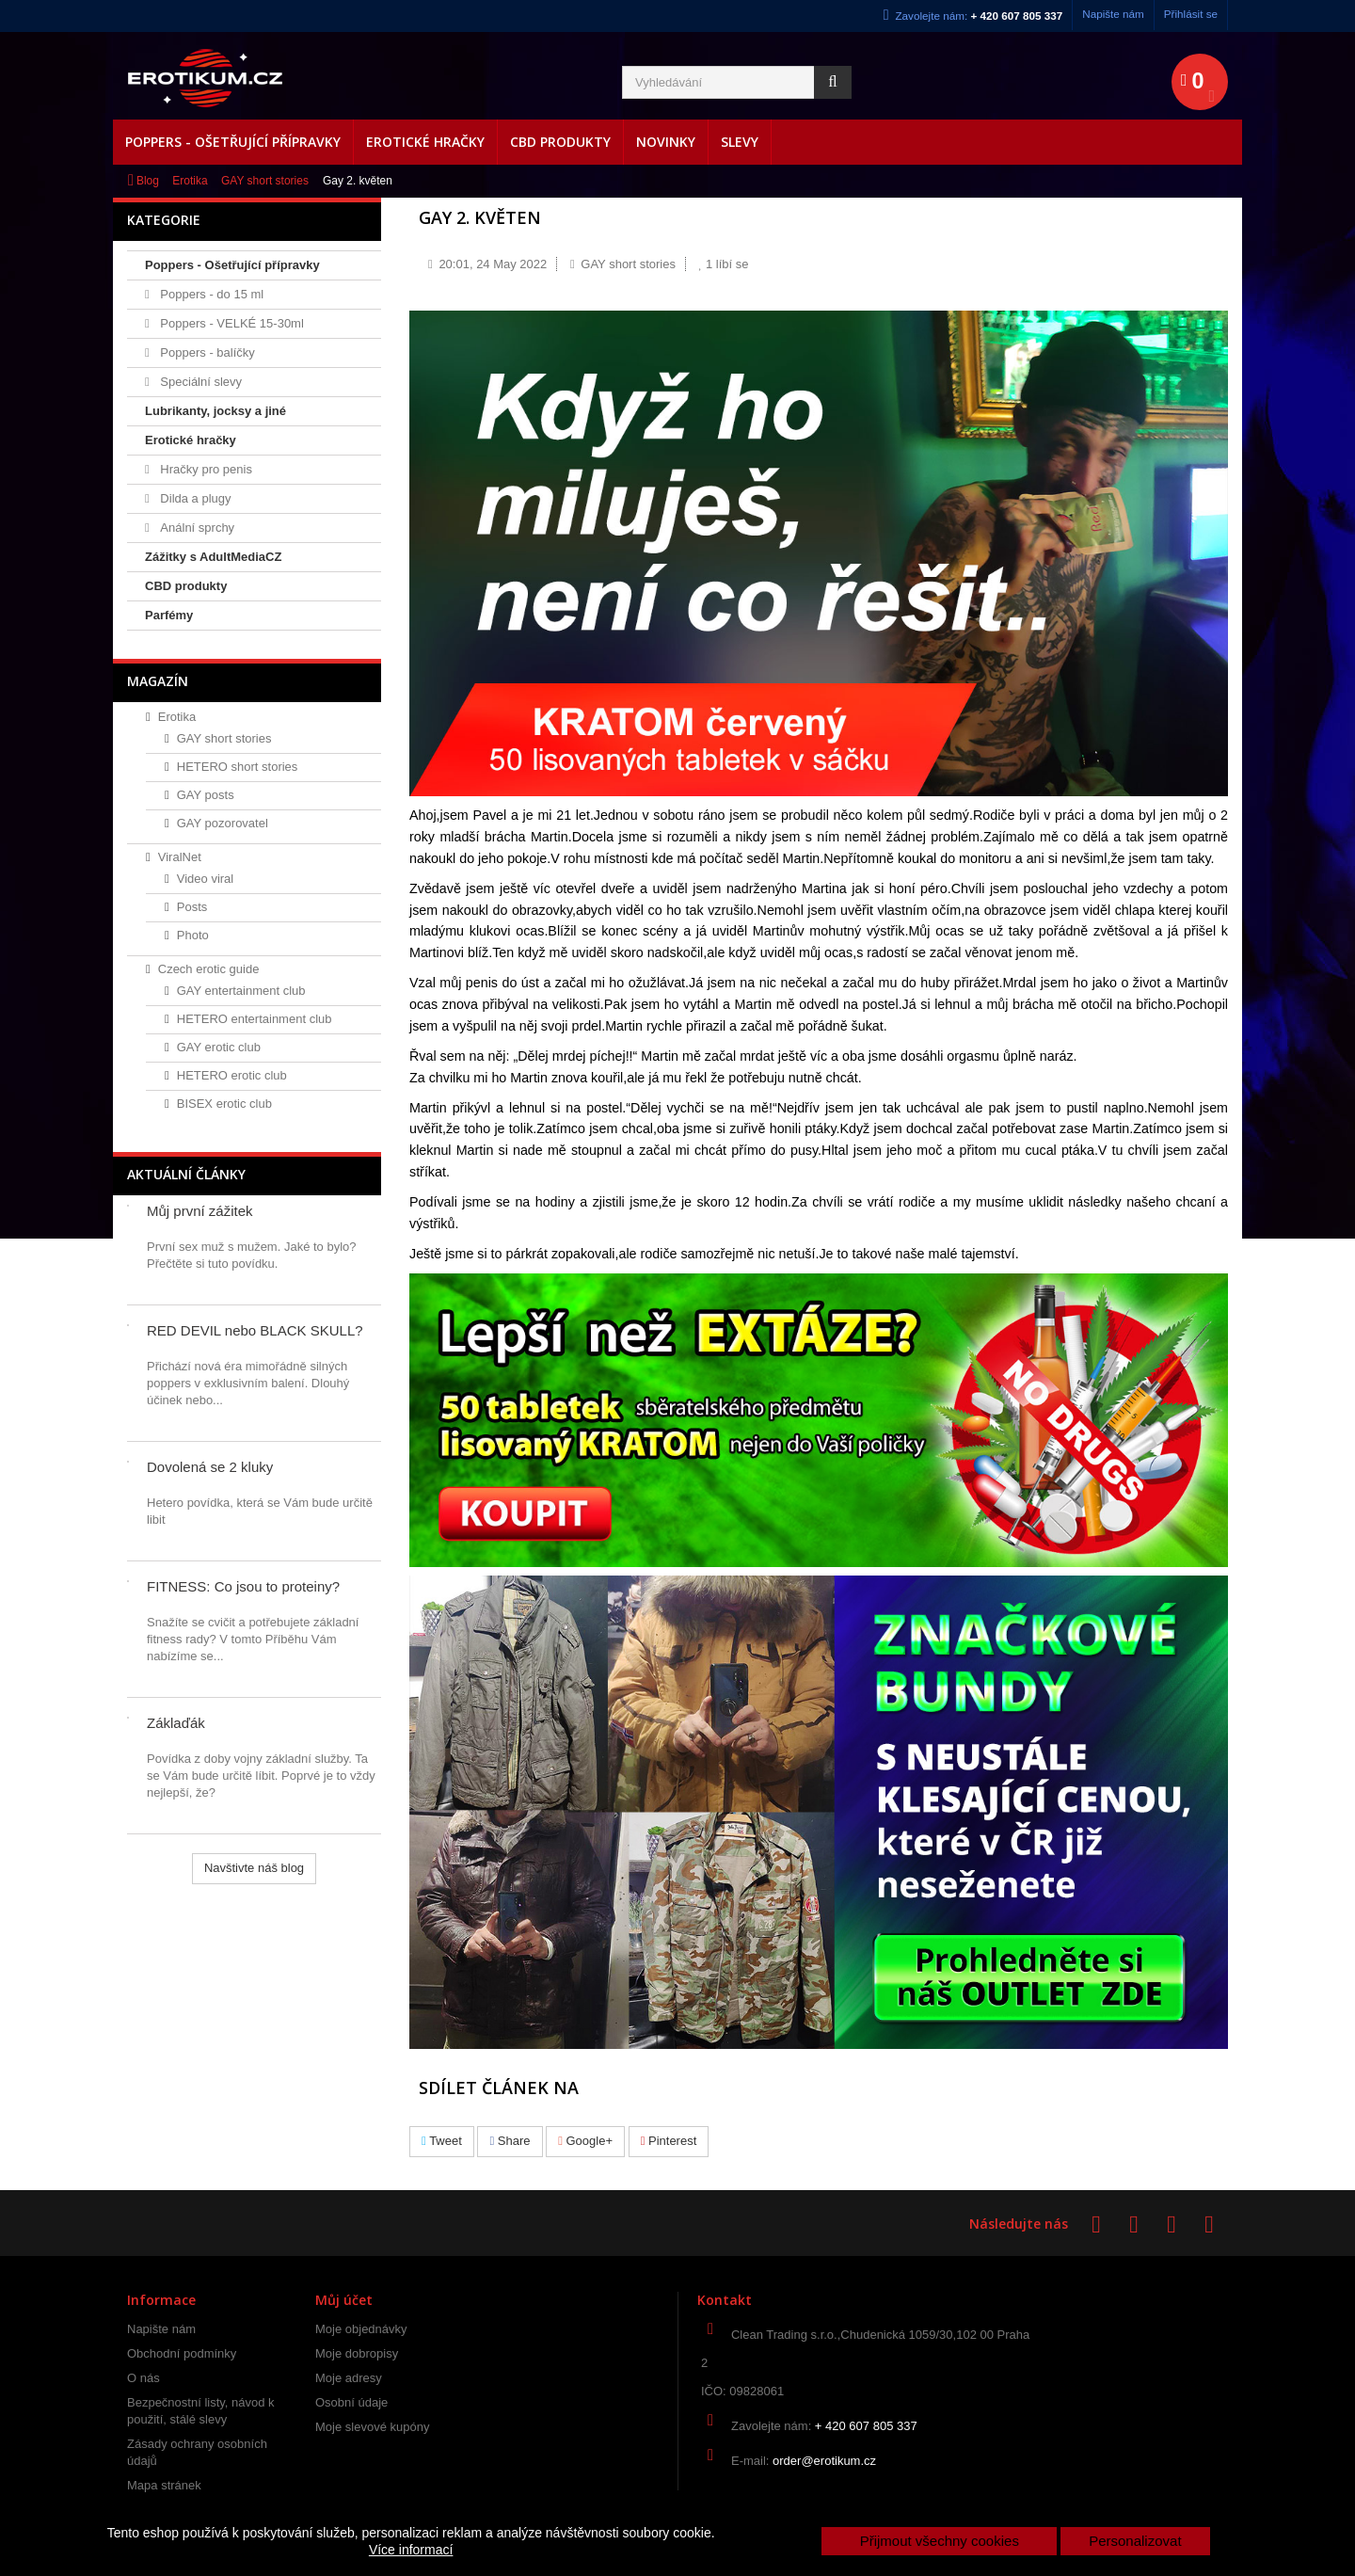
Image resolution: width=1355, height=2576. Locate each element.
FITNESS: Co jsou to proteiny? (243, 1586)
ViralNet (179, 857)
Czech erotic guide (209, 969)
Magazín (157, 681)
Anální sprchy (195, 527)
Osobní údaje (351, 2402)
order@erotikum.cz (824, 2461)
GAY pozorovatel (222, 823)
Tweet (442, 2141)
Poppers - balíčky (206, 352)
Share (509, 2141)
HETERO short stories (237, 767)
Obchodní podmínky (181, 2353)
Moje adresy (348, 2378)
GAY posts (205, 795)
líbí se (724, 264)
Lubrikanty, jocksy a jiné (215, 411)
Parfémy (169, 615)
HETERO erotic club (232, 1075)
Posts (192, 907)
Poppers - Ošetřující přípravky (233, 142)
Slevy (739, 142)
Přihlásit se (1191, 14)
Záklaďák (176, 1723)
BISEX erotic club (224, 1103)
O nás (143, 2378)
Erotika (189, 180)
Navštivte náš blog (254, 1868)
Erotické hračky (425, 142)
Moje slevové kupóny (372, 2427)
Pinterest (669, 2141)
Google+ (585, 2141)
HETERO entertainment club (254, 1019)
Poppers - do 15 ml (210, 294)
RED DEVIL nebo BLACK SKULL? (255, 1330)
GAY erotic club (219, 1047)
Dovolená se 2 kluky (210, 1467)
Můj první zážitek (200, 1211)
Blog (147, 180)
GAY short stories (265, 180)
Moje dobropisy (356, 2353)
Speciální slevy (199, 382)
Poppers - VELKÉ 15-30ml (230, 323)
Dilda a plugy (194, 498)
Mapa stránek (164, 2485)
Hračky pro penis (204, 469)
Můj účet (344, 2300)
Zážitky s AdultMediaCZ (213, 557)
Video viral (205, 879)
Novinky (665, 142)
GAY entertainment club (241, 991)
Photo (193, 935)
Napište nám (1113, 14)
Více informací (411, 2549)
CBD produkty (560, 142)
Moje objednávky (361, 2329)
